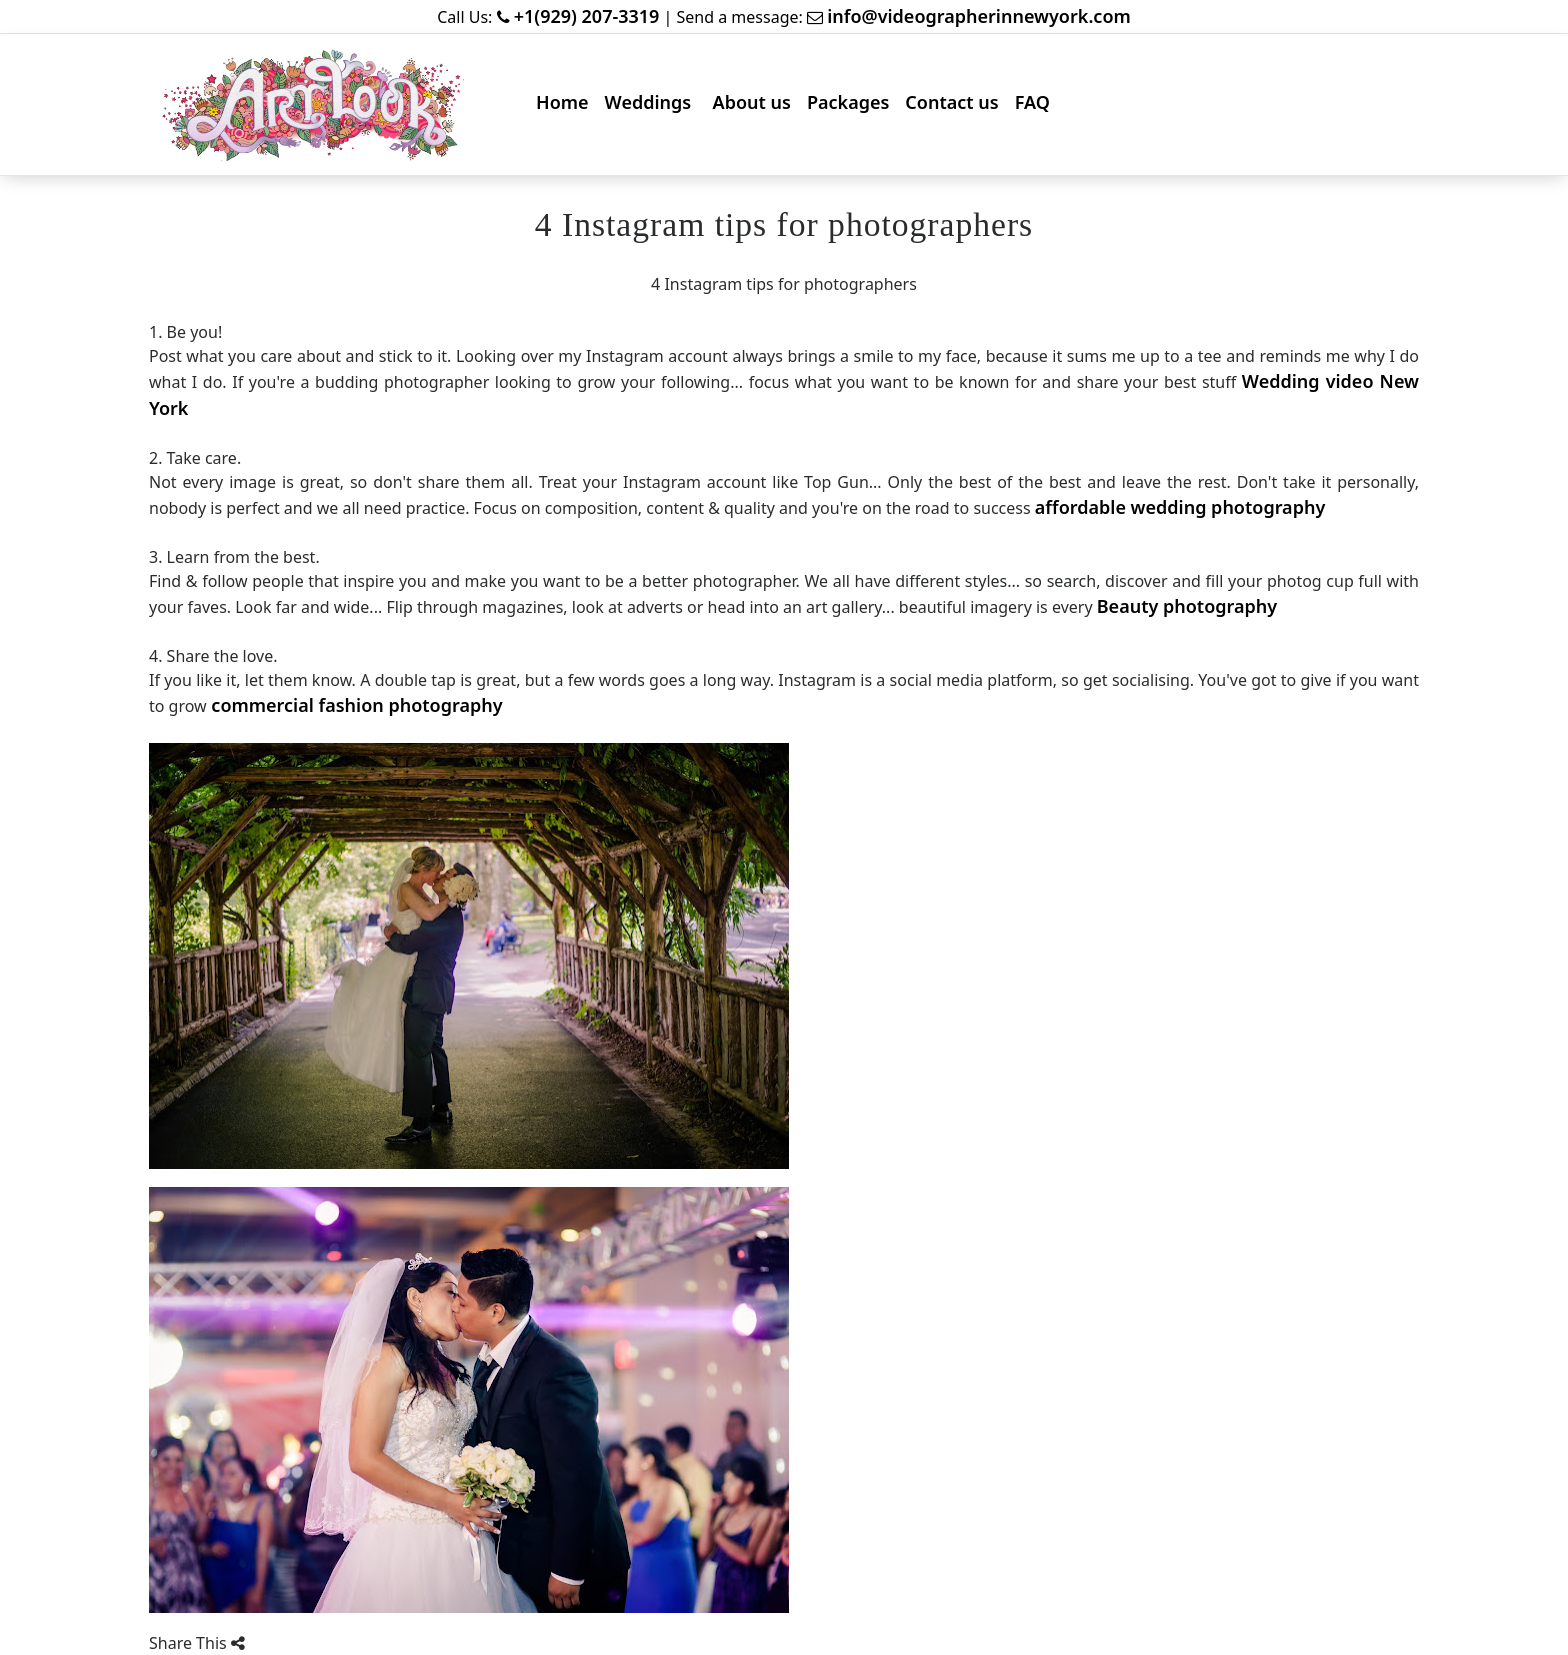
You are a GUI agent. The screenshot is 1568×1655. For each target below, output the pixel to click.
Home (566, 106)
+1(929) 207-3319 (587, 16)
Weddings (653, 106)
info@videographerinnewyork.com (979, 16)
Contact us (955, 106)
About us (756, 106)
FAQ (1036, 106)
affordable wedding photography (1180, 507)
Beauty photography (1187, 606)
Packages (852, 106)
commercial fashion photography (355, 705)
